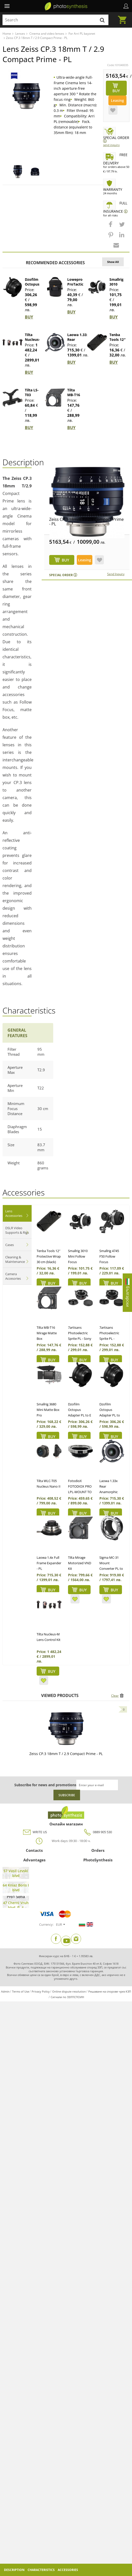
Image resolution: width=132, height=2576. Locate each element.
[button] (111, 227)
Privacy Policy (41, 1991)
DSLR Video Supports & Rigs (17, 1230)
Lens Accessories (13, 1213)
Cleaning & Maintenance (15, 1259)
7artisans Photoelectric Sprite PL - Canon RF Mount (109, 1338)
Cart (123, 17)
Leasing (117, 100)
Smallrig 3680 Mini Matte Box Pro (48, 1409)
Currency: (46, 1924)
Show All (113, 262)
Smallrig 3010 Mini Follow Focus (78, 1256)
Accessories (68, 2570)
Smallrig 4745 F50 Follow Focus (109, 1256)
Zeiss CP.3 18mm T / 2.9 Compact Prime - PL (86, 521)
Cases (9, 1245)
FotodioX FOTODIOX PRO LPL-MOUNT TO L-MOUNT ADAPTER (80, 1492)
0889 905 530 (97, 1832)
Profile (126, 6)
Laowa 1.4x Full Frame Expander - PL (49, 1563)
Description (14, 2570)
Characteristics (41, 2570)
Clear (115, 1695)
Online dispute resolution (69, 1991)
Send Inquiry (111, 145)
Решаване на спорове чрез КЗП (109, 1991)
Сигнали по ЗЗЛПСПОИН (67, 1997)
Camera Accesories (13, 1276)
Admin (5, 1991)
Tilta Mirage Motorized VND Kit (79, 1563)
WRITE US (35, 1832)
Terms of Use (20, 1991)
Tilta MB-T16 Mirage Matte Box (47, 1333)
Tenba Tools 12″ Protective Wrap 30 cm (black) (49, 1256)
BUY (29, 317)
